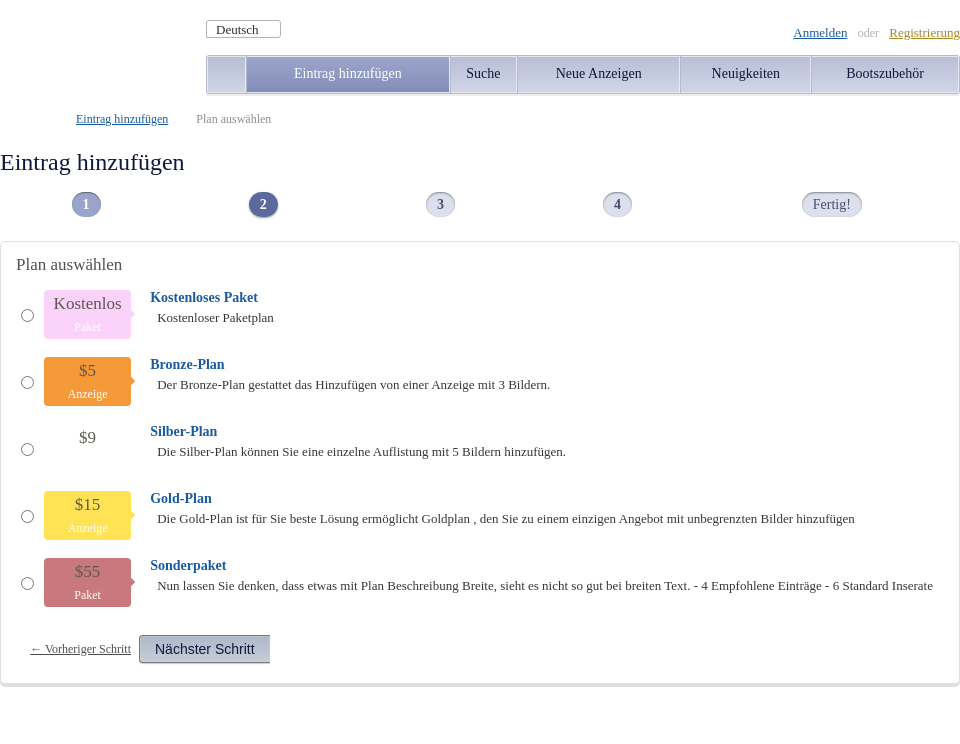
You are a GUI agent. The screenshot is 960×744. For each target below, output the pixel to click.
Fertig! (832, 204)
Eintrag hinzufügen (348, 73)
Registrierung (924, 32)
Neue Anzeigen (599, 73)
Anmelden (820, 32)
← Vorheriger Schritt (80, 649)
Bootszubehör (885, 73)
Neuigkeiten (746, 73)
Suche (483, 73)
